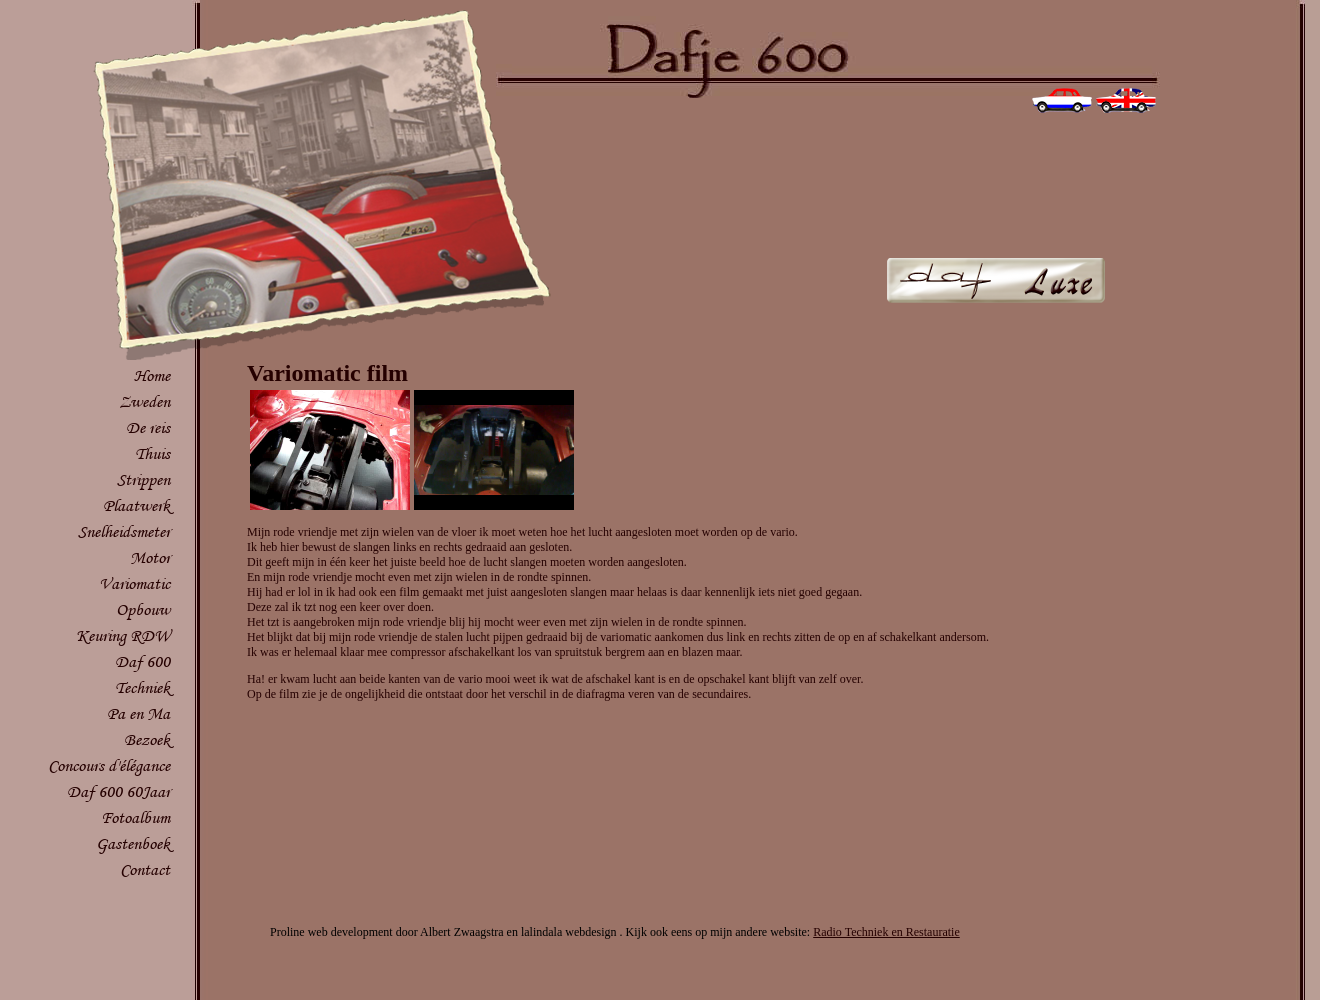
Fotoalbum (135, 817)
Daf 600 (142, 661)
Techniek (142, 687)
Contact (145, 869)
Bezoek (147, 739)
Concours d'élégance (109, 765)
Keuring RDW (123, 635)
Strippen (143, 479)
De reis (148, 427)
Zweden (144, 401)
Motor (150, 557)
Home (152, 375)
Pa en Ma (138, 713)
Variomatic (134, 583)
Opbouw (143, 609)
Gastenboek (133, 843)
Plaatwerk (136, 505)
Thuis (152, 453)
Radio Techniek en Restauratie (886, 932)
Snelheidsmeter (124, 531)
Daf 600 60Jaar (118, 791)
